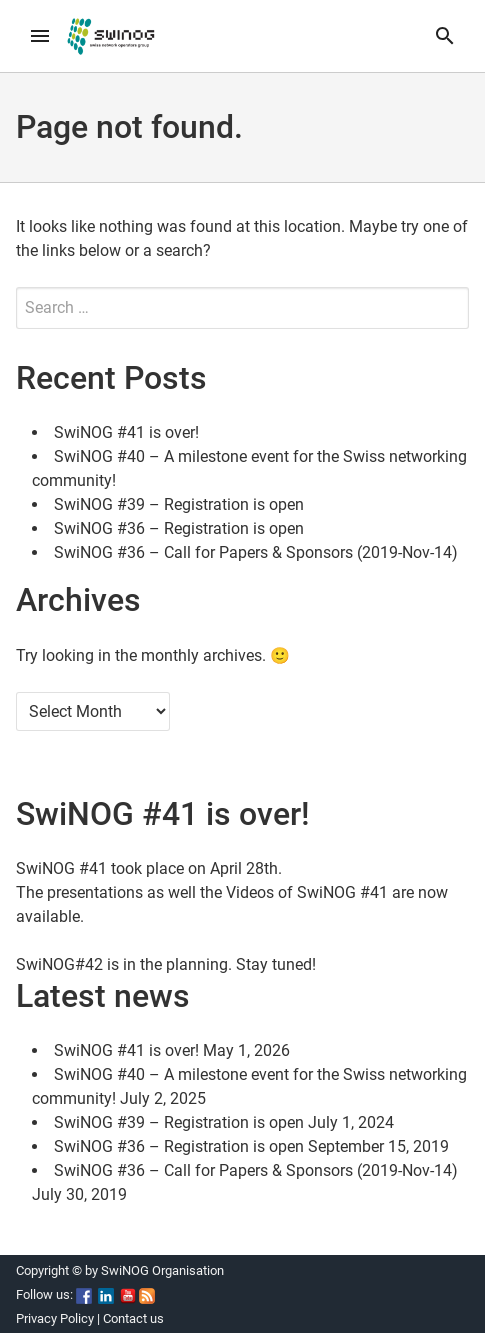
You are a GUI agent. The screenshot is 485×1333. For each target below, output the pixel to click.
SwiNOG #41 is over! (126, 432)
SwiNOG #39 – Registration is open (179, 504)
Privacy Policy (55, 1318)
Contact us (133, 1318)
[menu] (40, 36)
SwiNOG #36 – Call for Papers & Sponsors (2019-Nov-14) (256, 552)
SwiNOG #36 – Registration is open (179, 528)
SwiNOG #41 (61, 868)
